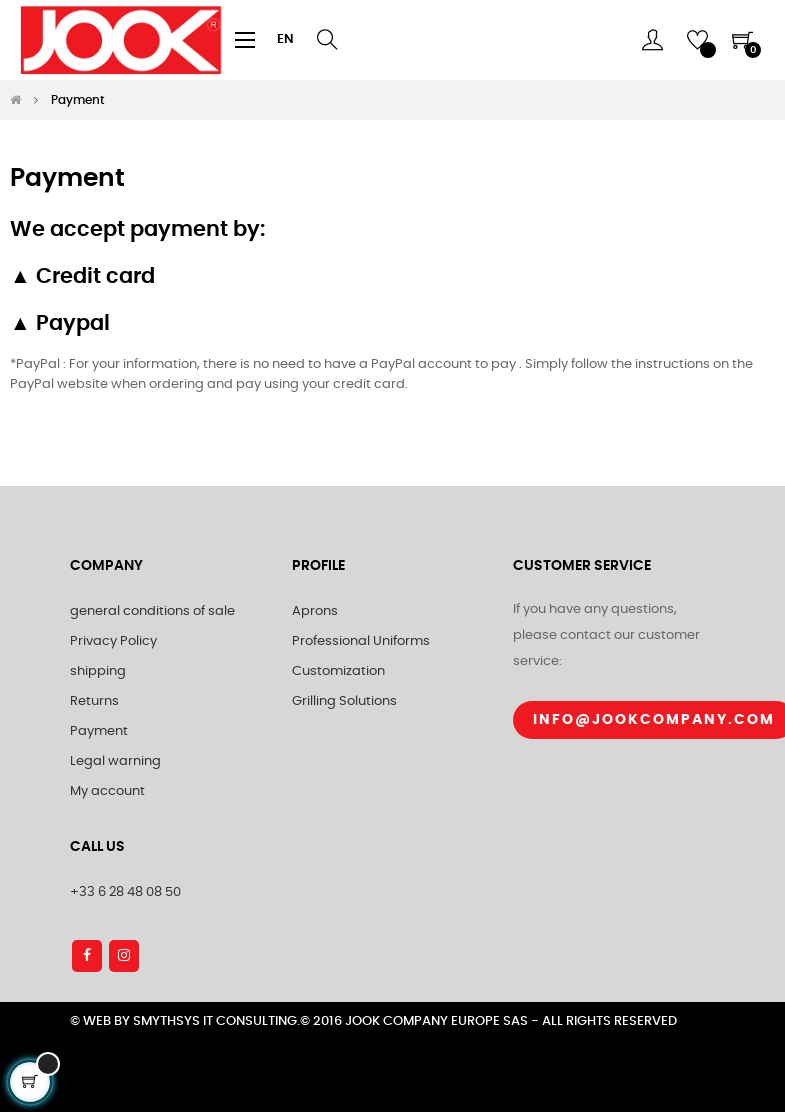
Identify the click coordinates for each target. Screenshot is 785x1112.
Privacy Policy (113, 641)
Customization (338, 671)
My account (107, 791)
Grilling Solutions (344, 701)
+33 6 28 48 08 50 (125, 892)
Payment (99, 731)
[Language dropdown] (285, 40)
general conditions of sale (152, 611)
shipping (98, 671)
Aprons (315, 611)
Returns (94, 701)
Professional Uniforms (361, 641)
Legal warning (115, 761)
